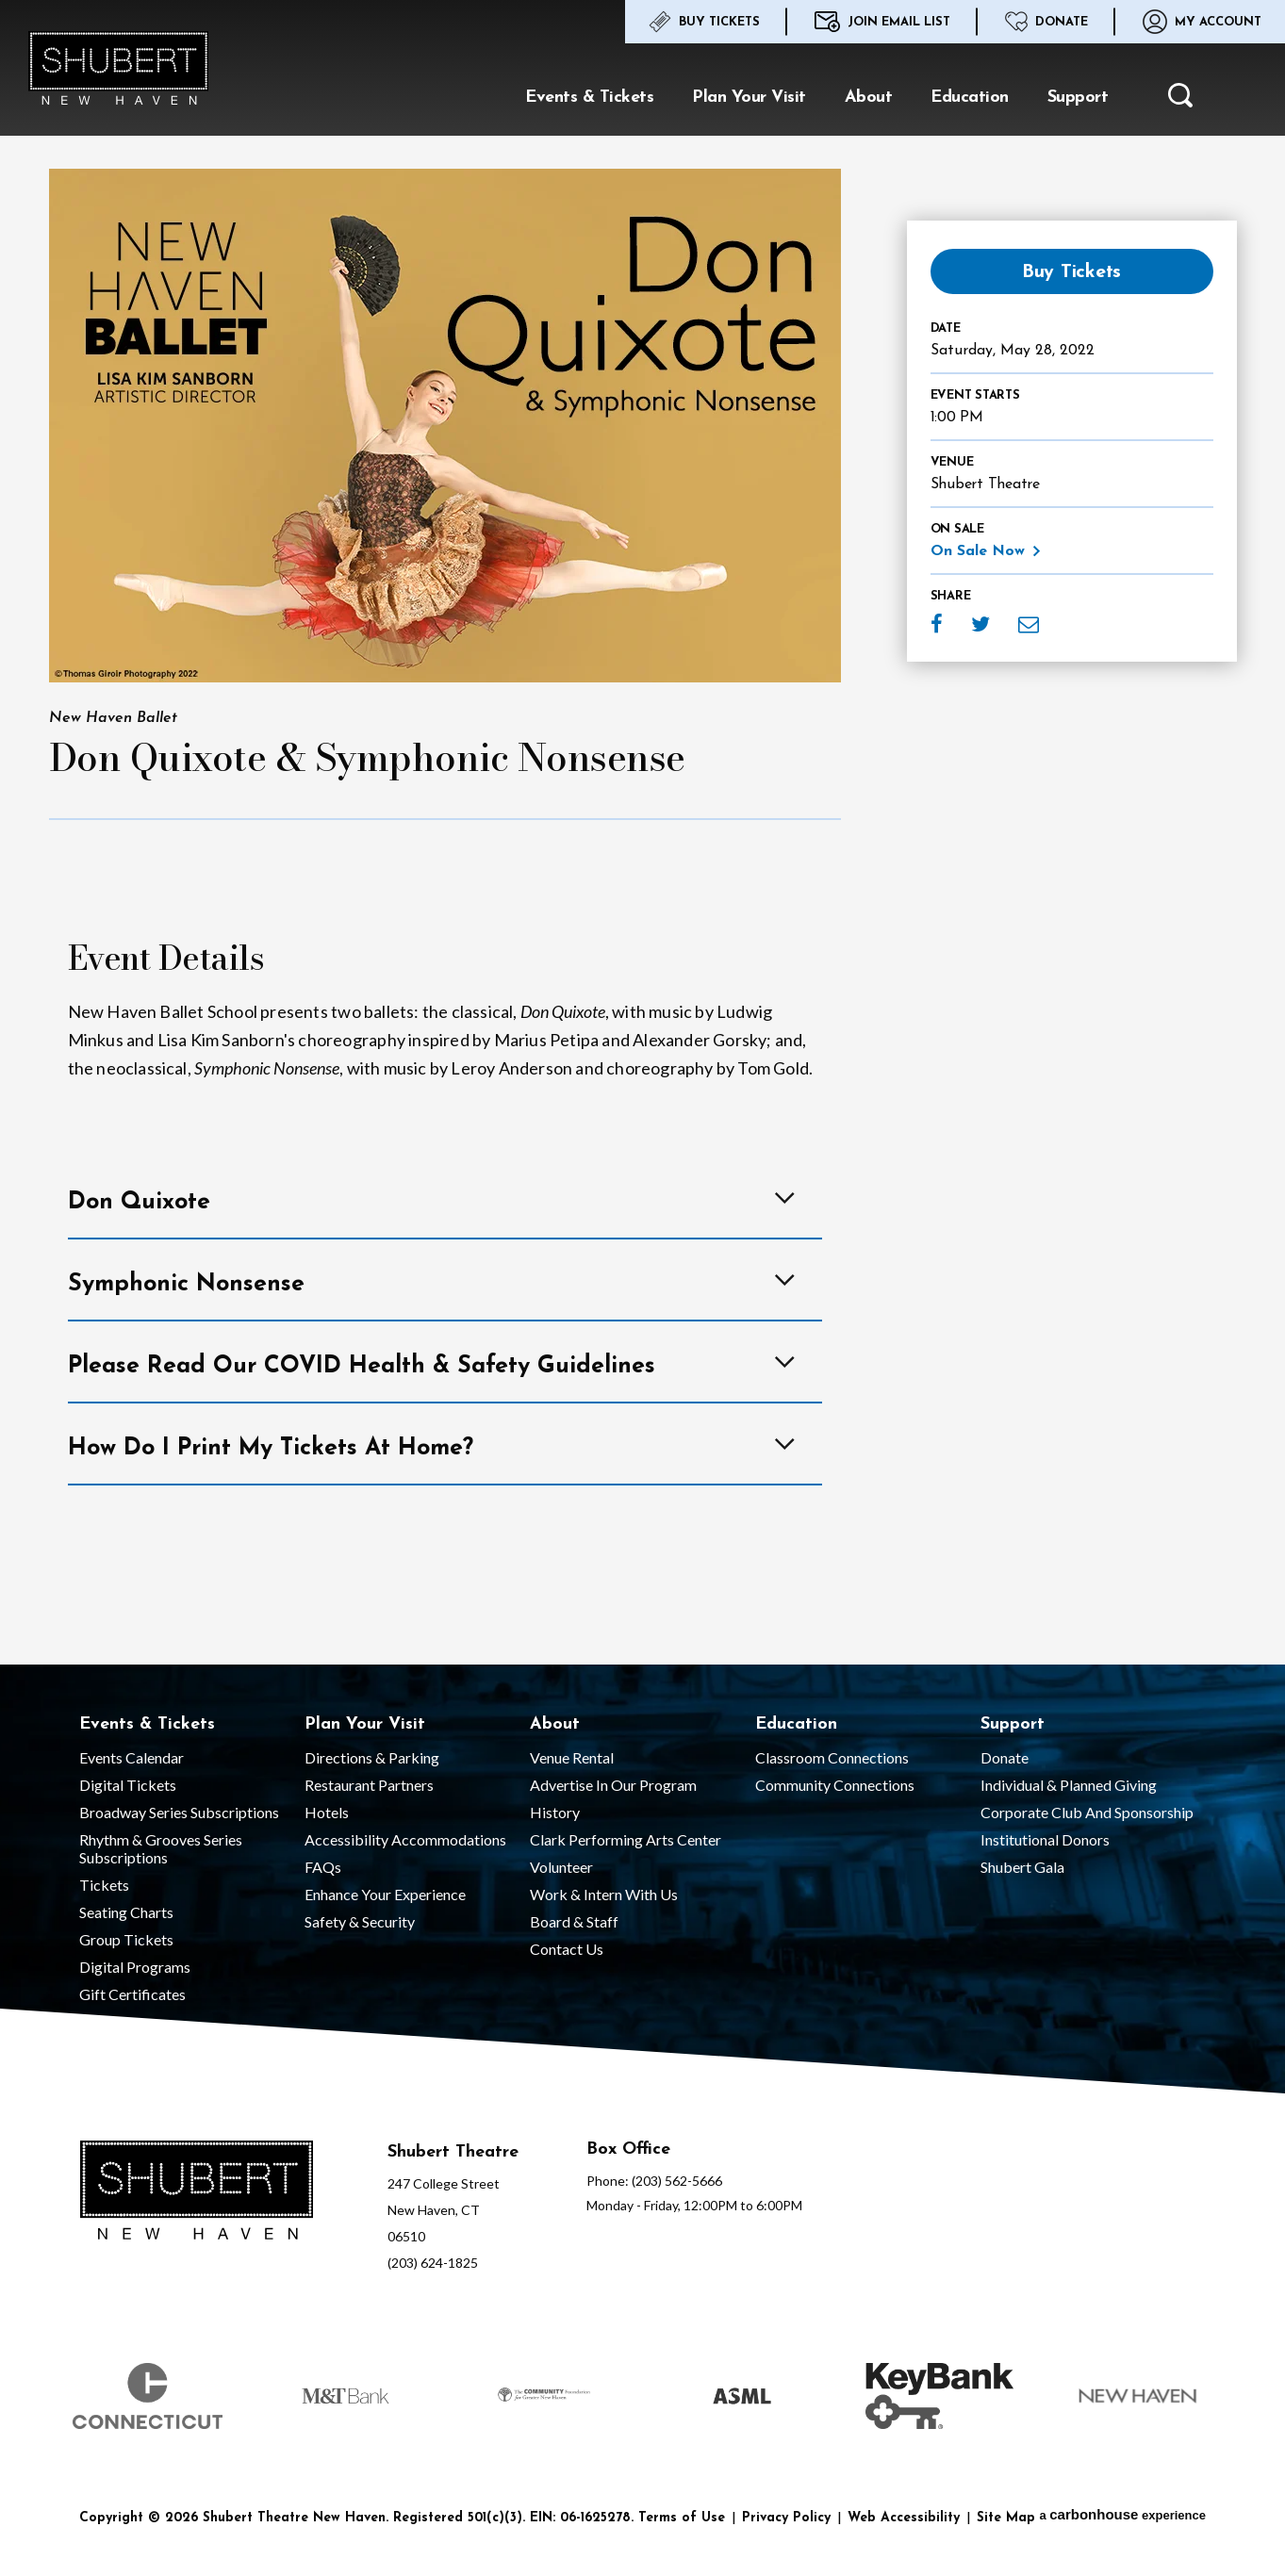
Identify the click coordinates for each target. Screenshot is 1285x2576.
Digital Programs (134, 1967)
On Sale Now (978, 551)
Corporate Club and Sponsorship (1087, 1812)
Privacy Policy (786, 2518)
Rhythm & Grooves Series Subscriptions (160, 1848)
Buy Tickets (704, 21)
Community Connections (834, 1785)
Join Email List (882, 21)
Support (1078, 98)
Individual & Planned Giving (1068, 1785)
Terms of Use (681, 2518)
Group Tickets (126, 1939)
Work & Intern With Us (604, 1894)
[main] (642, 832)
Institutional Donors (1045, 1839)
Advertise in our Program (613, 1785)
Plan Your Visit (749, 98)
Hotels (327, 1812)
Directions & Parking (372, 1757)
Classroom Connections (832, 1757)
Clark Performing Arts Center (625, 1839)
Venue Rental (572, 1757)
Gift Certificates (132, 1994)
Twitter (980, 624)
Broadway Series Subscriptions (179, 1812)
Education (970, 98)
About (869, 98)
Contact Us (566, 1949)
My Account (1202, 21)
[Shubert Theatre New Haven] (196, 2192)
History (555, 1812)
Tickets (104, 1885)
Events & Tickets (589, 98)
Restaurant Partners (369, 1785)
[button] (1180, 100)
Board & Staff (574, 1921)
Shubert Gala (1022, 1867)
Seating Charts (126, 1912)
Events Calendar (131, 1757)
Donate (1046, 21)
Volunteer (561, 1867)
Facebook (937, 624)
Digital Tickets (127, 1785)
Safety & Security (360, 1921)
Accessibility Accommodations (405, 1839)
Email (1028, 624)
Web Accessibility (904, 2518)
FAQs (323, 1867)
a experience (1122, 2514)
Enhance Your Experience (385, 1894)
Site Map (1006, 2518)
